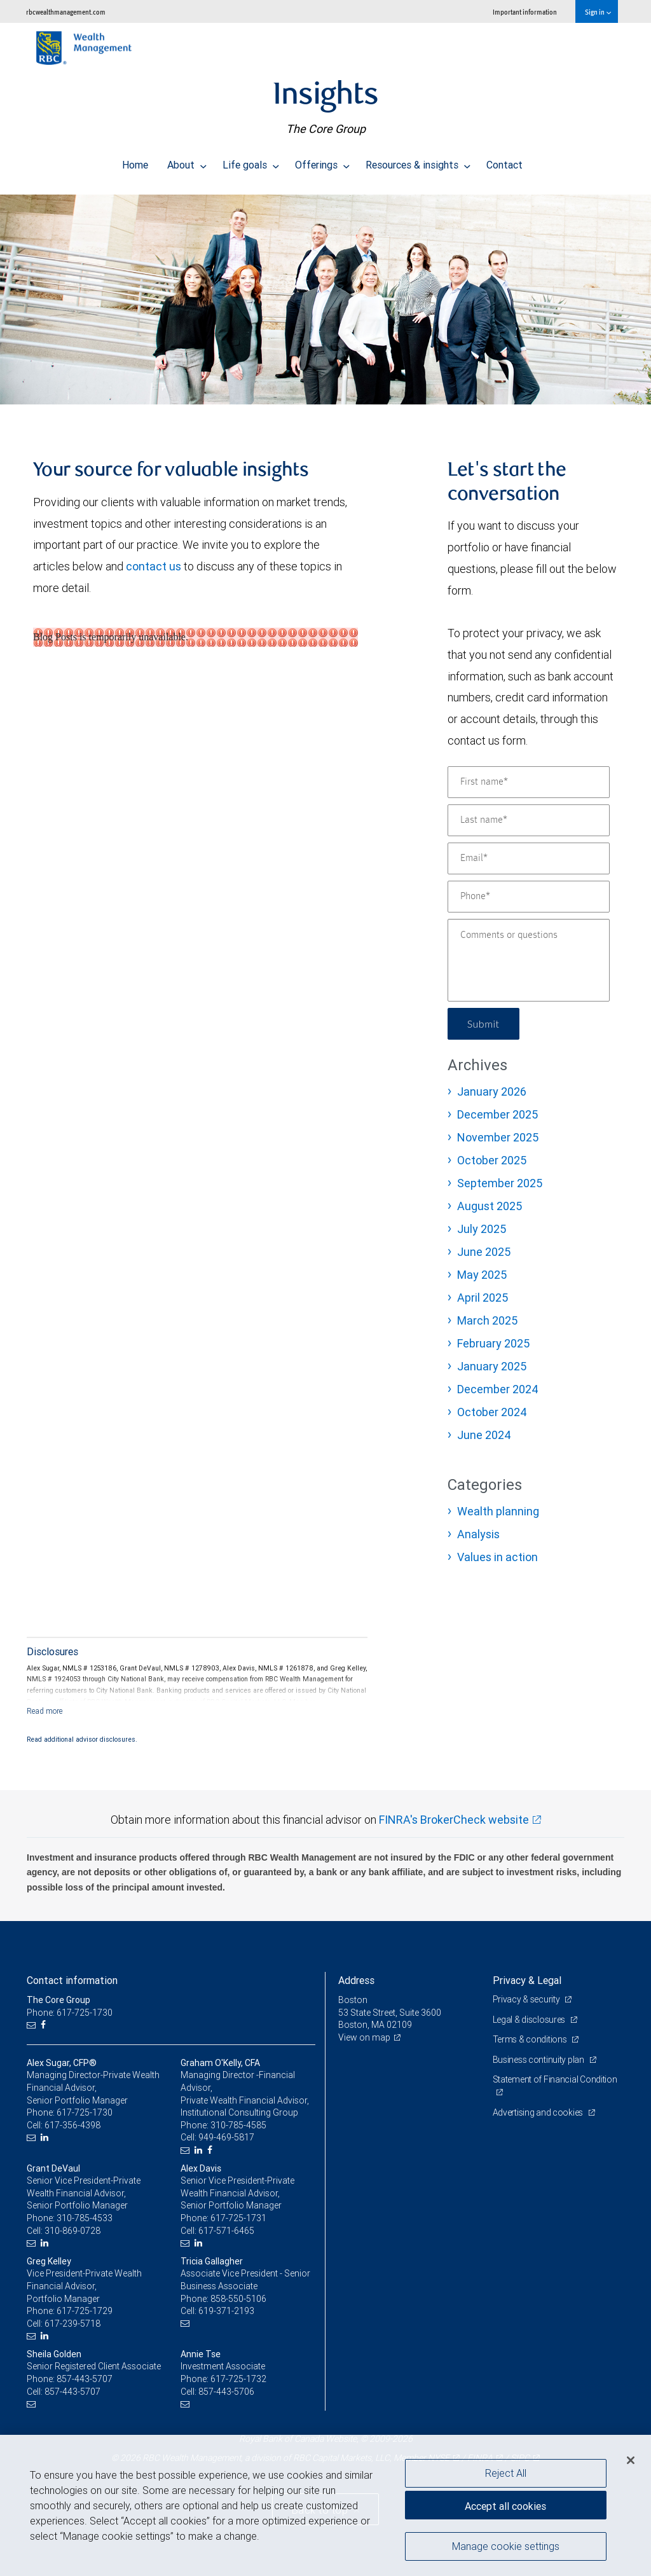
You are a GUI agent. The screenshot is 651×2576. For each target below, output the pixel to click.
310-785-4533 (85, 2218)
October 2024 (492, 1412)
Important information (525, 12)
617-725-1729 (85, 2311)
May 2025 (482, 1274)
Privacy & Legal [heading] (527, 1980)
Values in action (497, 1557)
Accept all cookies (505, 2506)
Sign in (598, 12)
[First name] (529, 782)
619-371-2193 (226, 2311)
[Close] (631, 2460)
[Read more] (45, 1711)
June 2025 (484, 1251)
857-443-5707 (85, 2379)
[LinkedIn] (46, 2138)
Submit (483, 1023)
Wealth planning (498, 1511)
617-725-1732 (238, 2379)
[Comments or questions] (529, 960)
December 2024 (497, 1389)
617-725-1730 (85, 2112)
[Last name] (529, 820)
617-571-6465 (226, 2230)
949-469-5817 (226, 2137)
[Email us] (33, 2025)
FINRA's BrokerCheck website (454, 1819)
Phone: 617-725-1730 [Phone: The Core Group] (70, 2012)
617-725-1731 (238, 2218)
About (187, 161)
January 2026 (491, 1091)
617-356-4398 (72, 2125)
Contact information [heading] (72, 1980)
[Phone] (529, 897)
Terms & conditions (531, 2039)
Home (135, 161)
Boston (352, 2000)
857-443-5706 (226, 2391)
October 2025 (491, 1160)
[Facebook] (45, 2025)
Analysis (478, 1534)
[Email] (529, 858)
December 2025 (497, 1114)
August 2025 (489, 1206)
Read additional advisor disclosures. (82, 1739)
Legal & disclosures (530, 2019)
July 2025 (481, 1229)
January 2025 (491, 1366)
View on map (364, 2037)
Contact (504, 161)
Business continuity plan (539, 2059)
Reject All (505, 2473)
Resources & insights (418, 161)
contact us (153, 566)
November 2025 (497, 1137)
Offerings (322, 161)
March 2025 (487, 1320)
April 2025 (482, 1297)
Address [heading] (356, 1980)
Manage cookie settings (505, 2546)
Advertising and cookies (539, 2112)
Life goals (251, 161)
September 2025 (499, 1183)
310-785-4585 (238, 2125)
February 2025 (493, 1343)
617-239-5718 (72, 2323)
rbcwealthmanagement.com (66, 12)
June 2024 (484, 1435)
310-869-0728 (72, 2230)
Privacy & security (527, 1999)
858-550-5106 (238, 2298)
